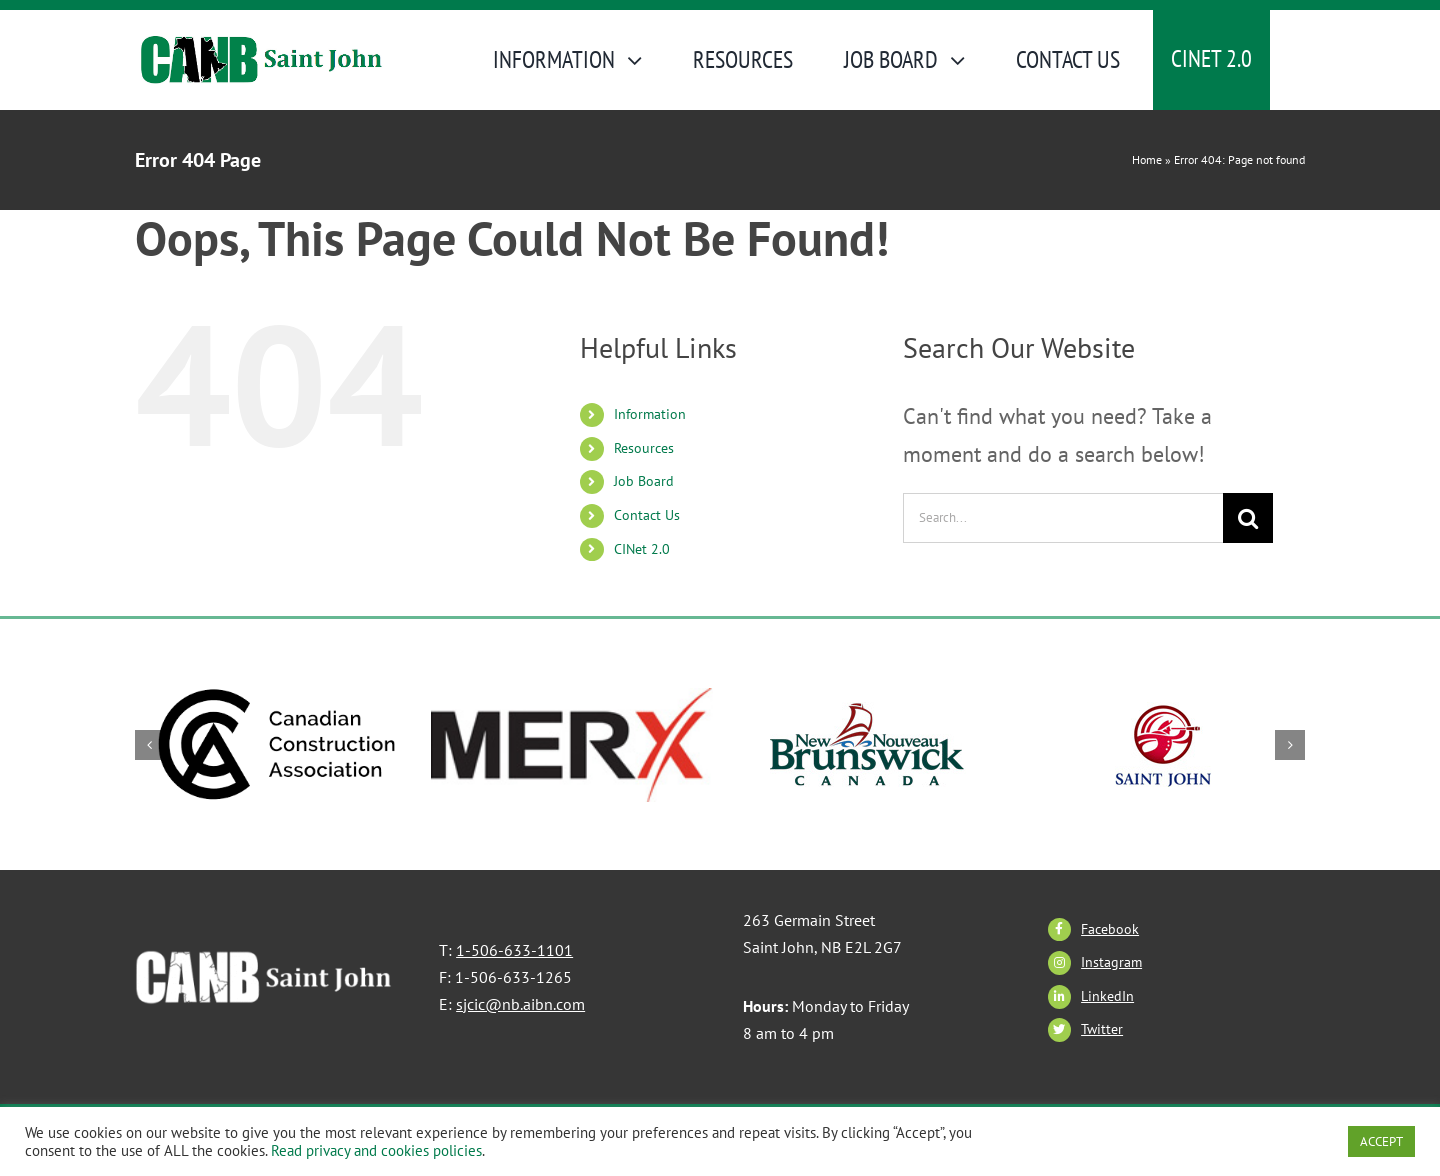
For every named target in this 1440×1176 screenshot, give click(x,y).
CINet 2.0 (642, 549)
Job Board (644, 481)
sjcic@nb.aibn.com (520, 1004)
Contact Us (647, 515)
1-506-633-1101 (514, 950)
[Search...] (1063, 518)
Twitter (1102, 1029)
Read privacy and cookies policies (376, 1150)
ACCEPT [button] (1381, 1141)
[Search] (1248, 518)
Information (650, 414)
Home (1147, 159)
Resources (644, 448)
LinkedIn (1107, 996)
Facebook (1110, 929)
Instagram (1111, 962)
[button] (150, 745)
